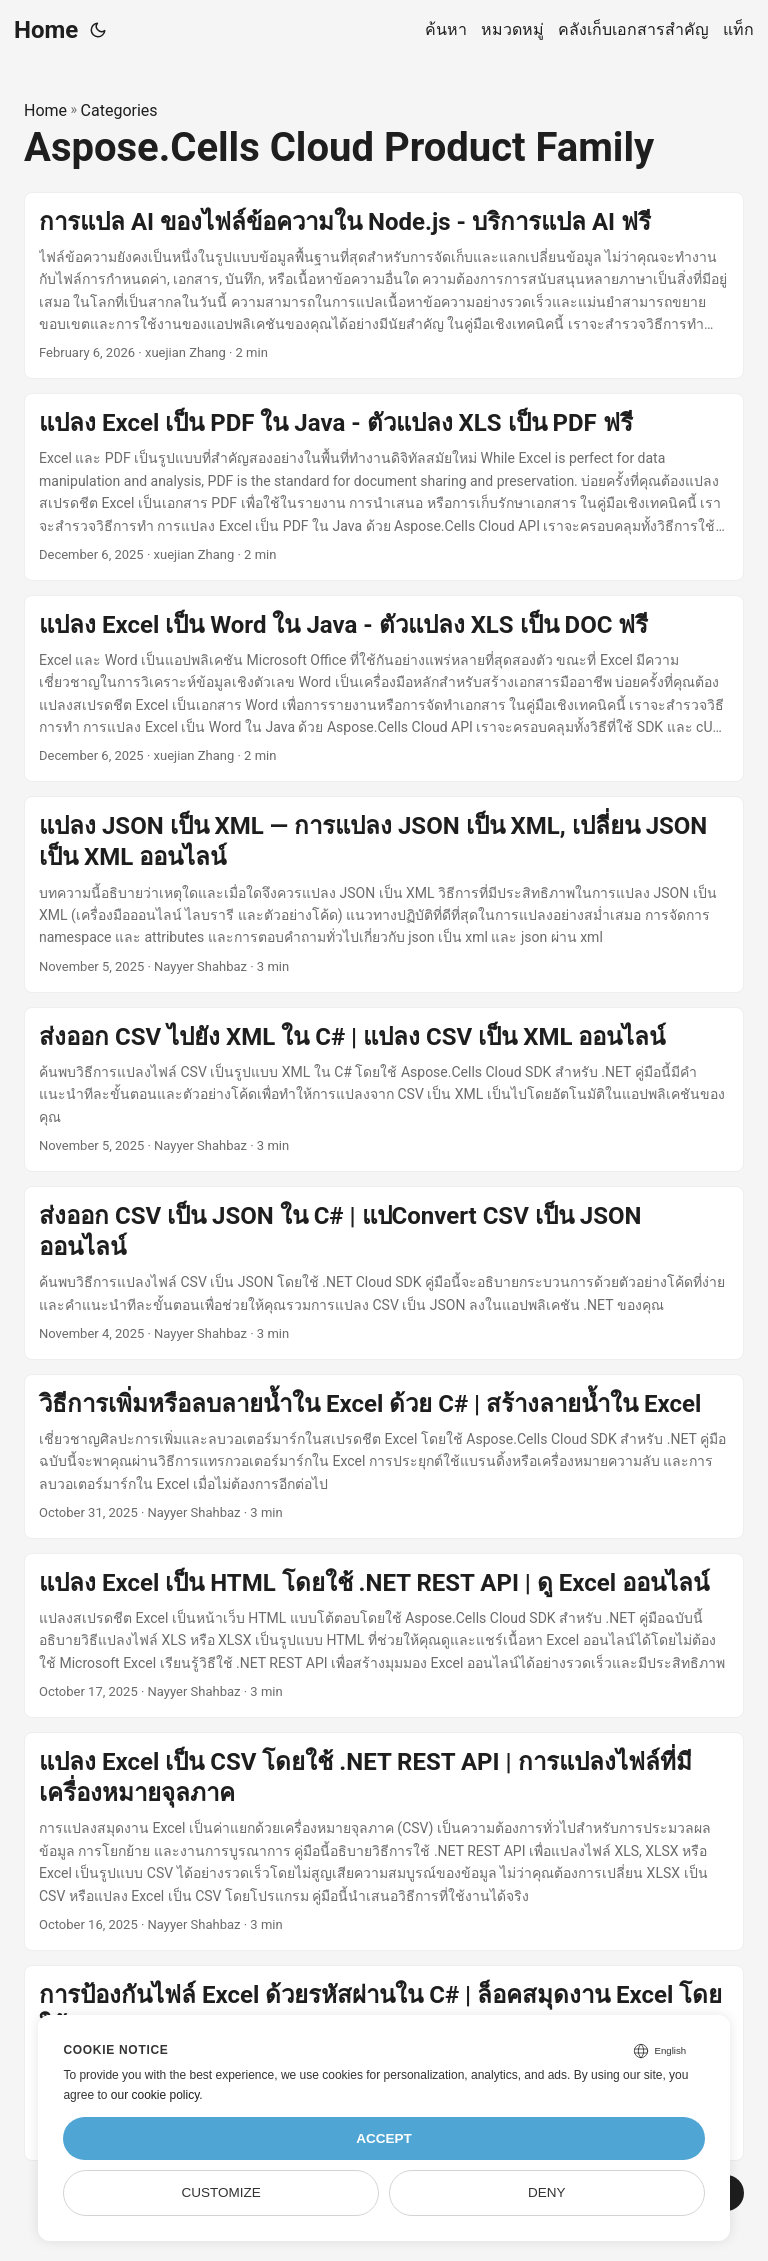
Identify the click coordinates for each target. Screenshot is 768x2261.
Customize (221, 2192)
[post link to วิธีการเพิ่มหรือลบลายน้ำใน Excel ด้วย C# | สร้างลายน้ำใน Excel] (384, 1456)
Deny (547, 2192)
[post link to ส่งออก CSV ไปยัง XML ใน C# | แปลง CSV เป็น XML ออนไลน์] (384, 1089)
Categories (119, 110)
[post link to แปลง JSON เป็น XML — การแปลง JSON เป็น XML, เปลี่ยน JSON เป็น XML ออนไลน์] (384, 894)
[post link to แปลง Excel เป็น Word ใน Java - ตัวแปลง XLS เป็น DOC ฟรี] (384, 689)
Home (46, 30)
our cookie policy (155, 2095)
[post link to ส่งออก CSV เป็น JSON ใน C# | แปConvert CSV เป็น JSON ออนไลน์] (384, 1273)
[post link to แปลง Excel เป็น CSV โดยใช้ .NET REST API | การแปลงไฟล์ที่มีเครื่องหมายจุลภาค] (384, 1841)
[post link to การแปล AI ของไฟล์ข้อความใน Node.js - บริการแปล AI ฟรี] (384, 286)
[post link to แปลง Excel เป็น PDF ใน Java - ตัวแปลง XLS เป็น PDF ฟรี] (384, 487)
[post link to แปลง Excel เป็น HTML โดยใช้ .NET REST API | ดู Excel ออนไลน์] (384, 1635)
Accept (384, 2138)
